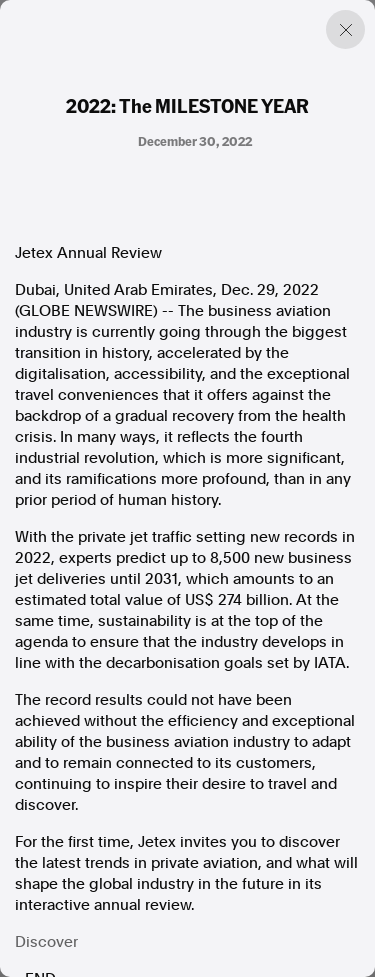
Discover (46, 942)
